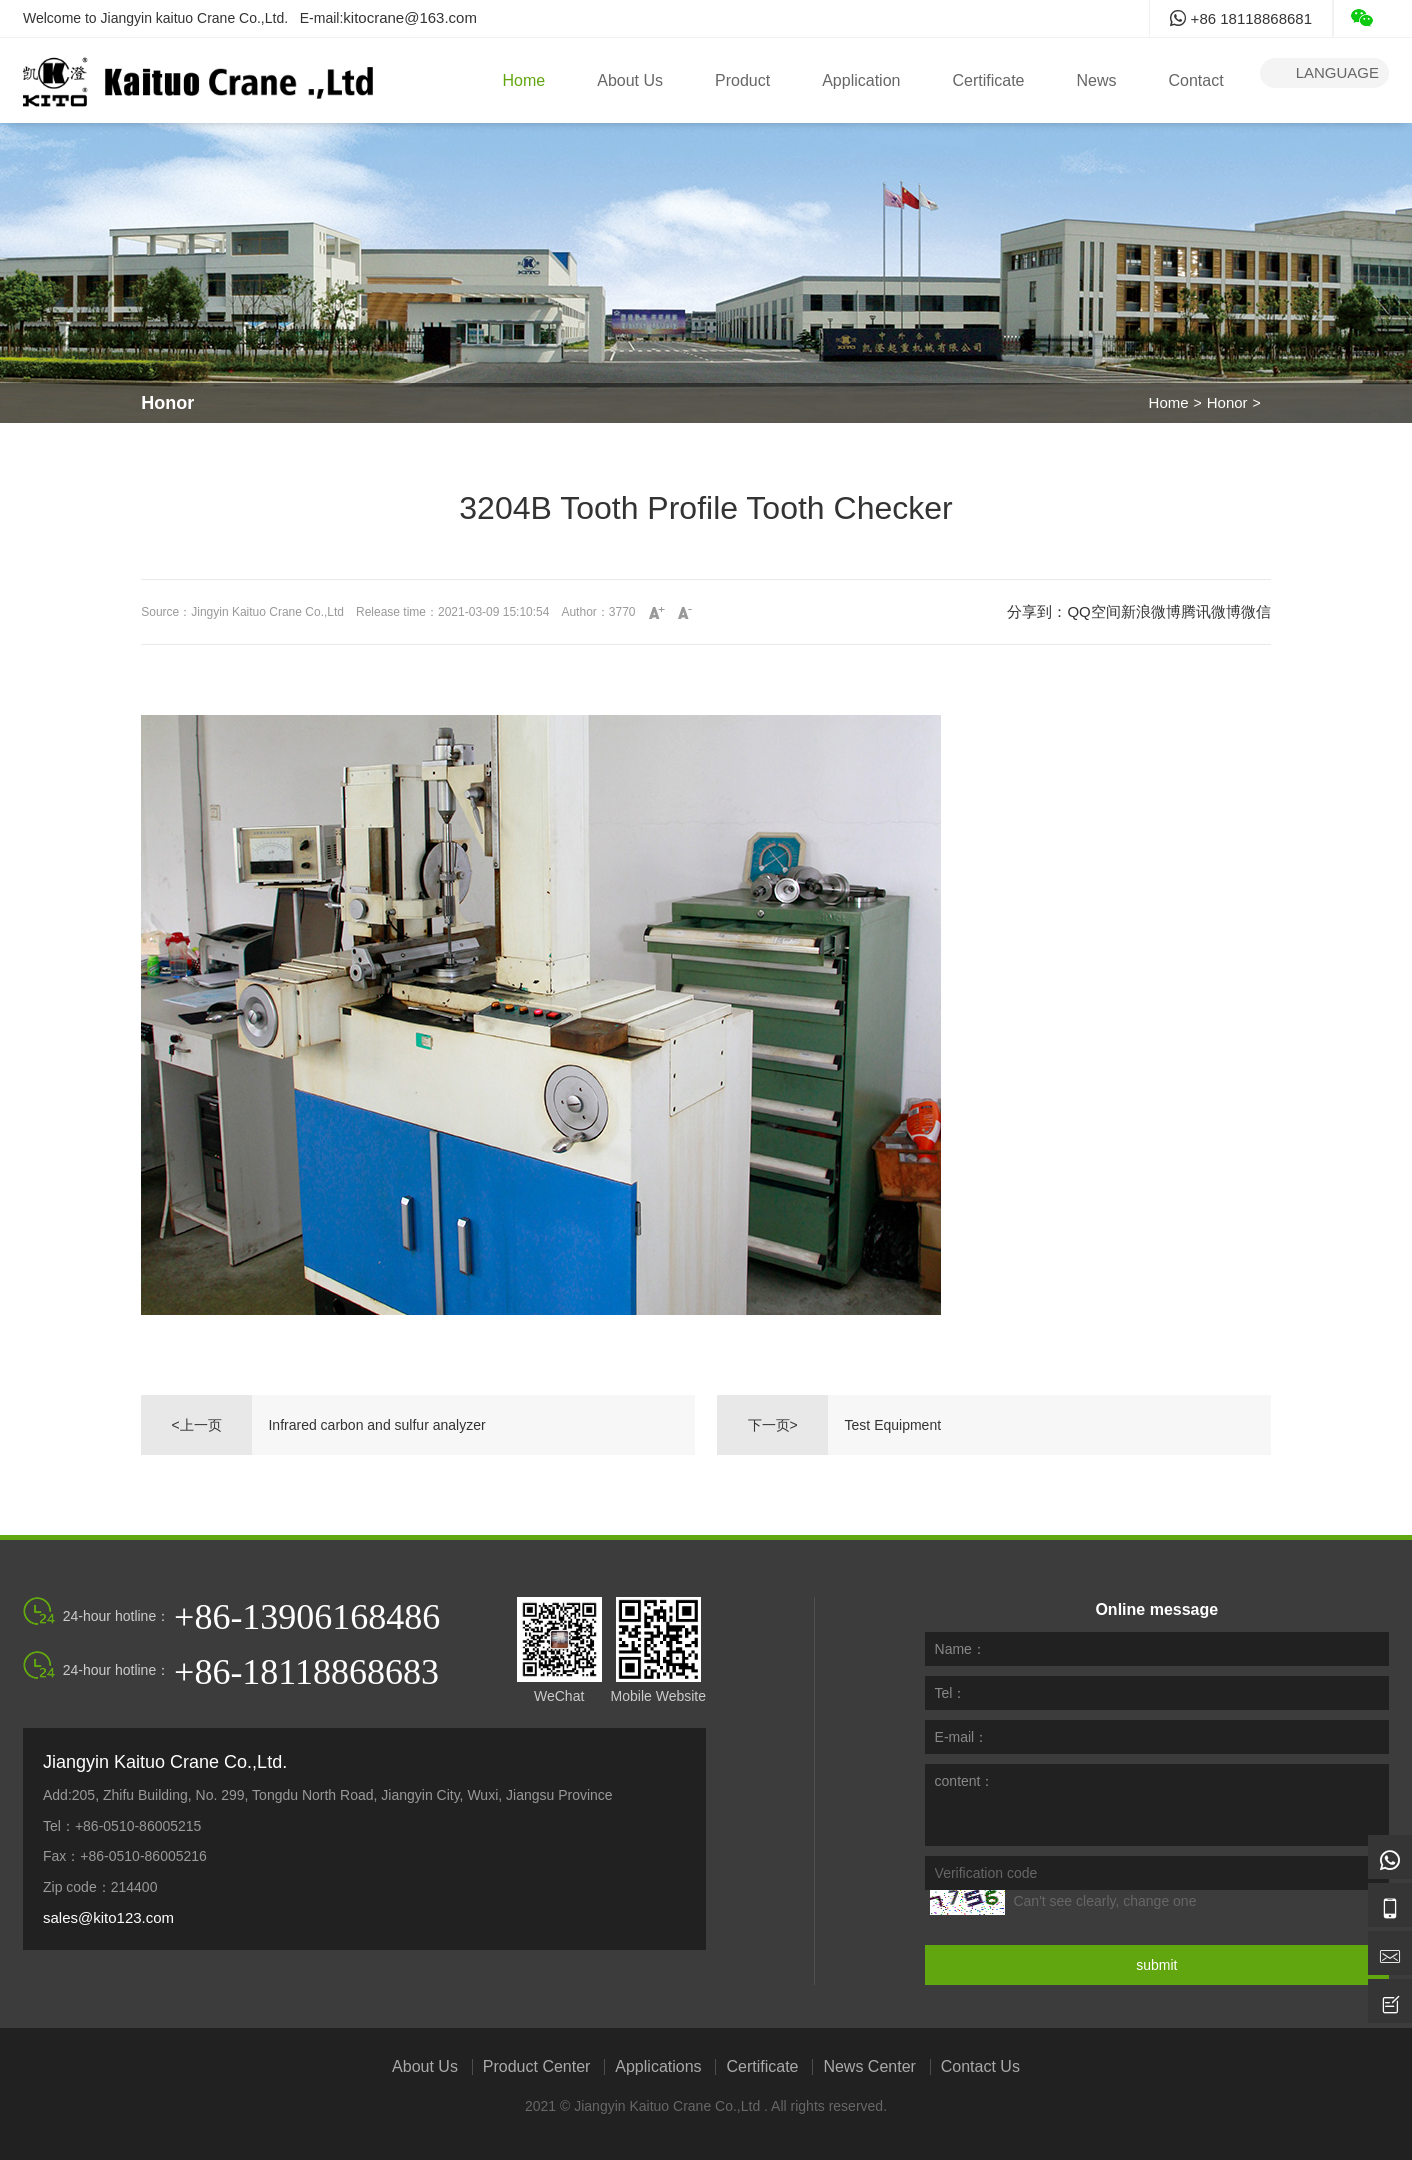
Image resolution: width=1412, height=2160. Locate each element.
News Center (869, 2067)
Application (861, 80)
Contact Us (980, 2067)
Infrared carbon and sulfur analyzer (376, 1425)
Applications (658, 2067)
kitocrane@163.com (410, 17)
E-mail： (962, 1737)
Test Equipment (893, 1425)
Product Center (537, 2067)
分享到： (1037, 611)
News (1096, 80)
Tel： (951, 1693)
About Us (630, 80)
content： (965, 1781)
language (1324, 73)
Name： (960, 1649)
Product (742, 80)
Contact (1196, 80)
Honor (1227, 402)
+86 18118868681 (1241, 18)
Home (524, 80)
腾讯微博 (1211, 611)
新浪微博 (1151, 611)
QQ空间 (1093, 611)
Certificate (988, 80)
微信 (1256, 611)
